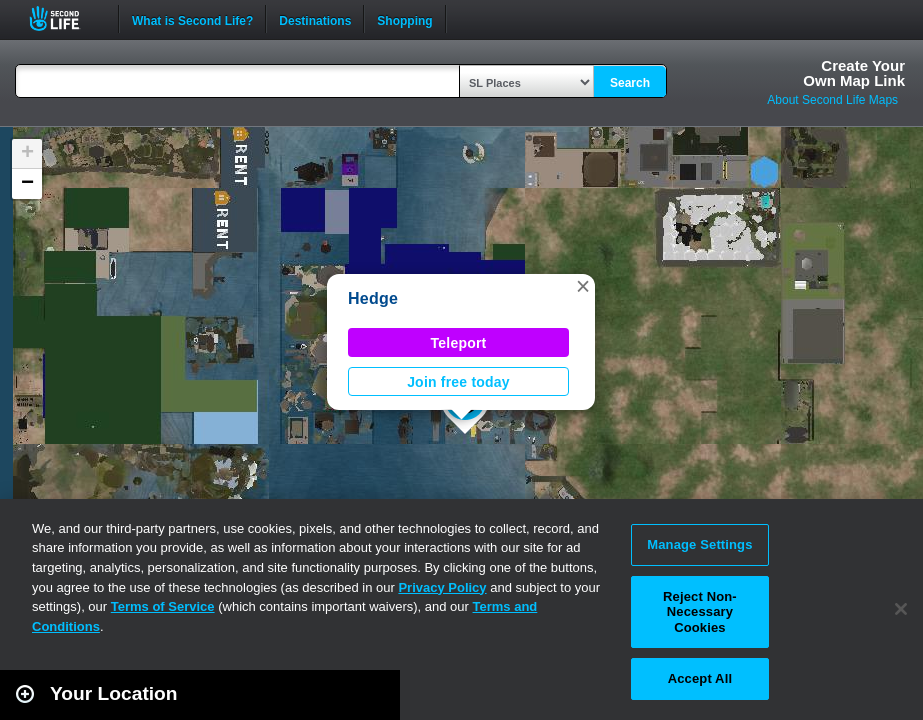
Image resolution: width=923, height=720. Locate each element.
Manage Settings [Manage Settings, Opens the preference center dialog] (699, 544)
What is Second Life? (192, 19)
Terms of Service (163, 606)
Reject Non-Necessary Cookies (700, 612)
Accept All (700, 678)
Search (630, 83)
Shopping (404, 19)
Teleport (459, 343)
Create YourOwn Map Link (854, 73)
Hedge (373, 298)
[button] (583, 286)
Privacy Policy (442, 587)
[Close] (901, 609)
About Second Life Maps (832, 100)
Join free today (458, 382)
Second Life (65, 18)
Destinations (315, 19)
